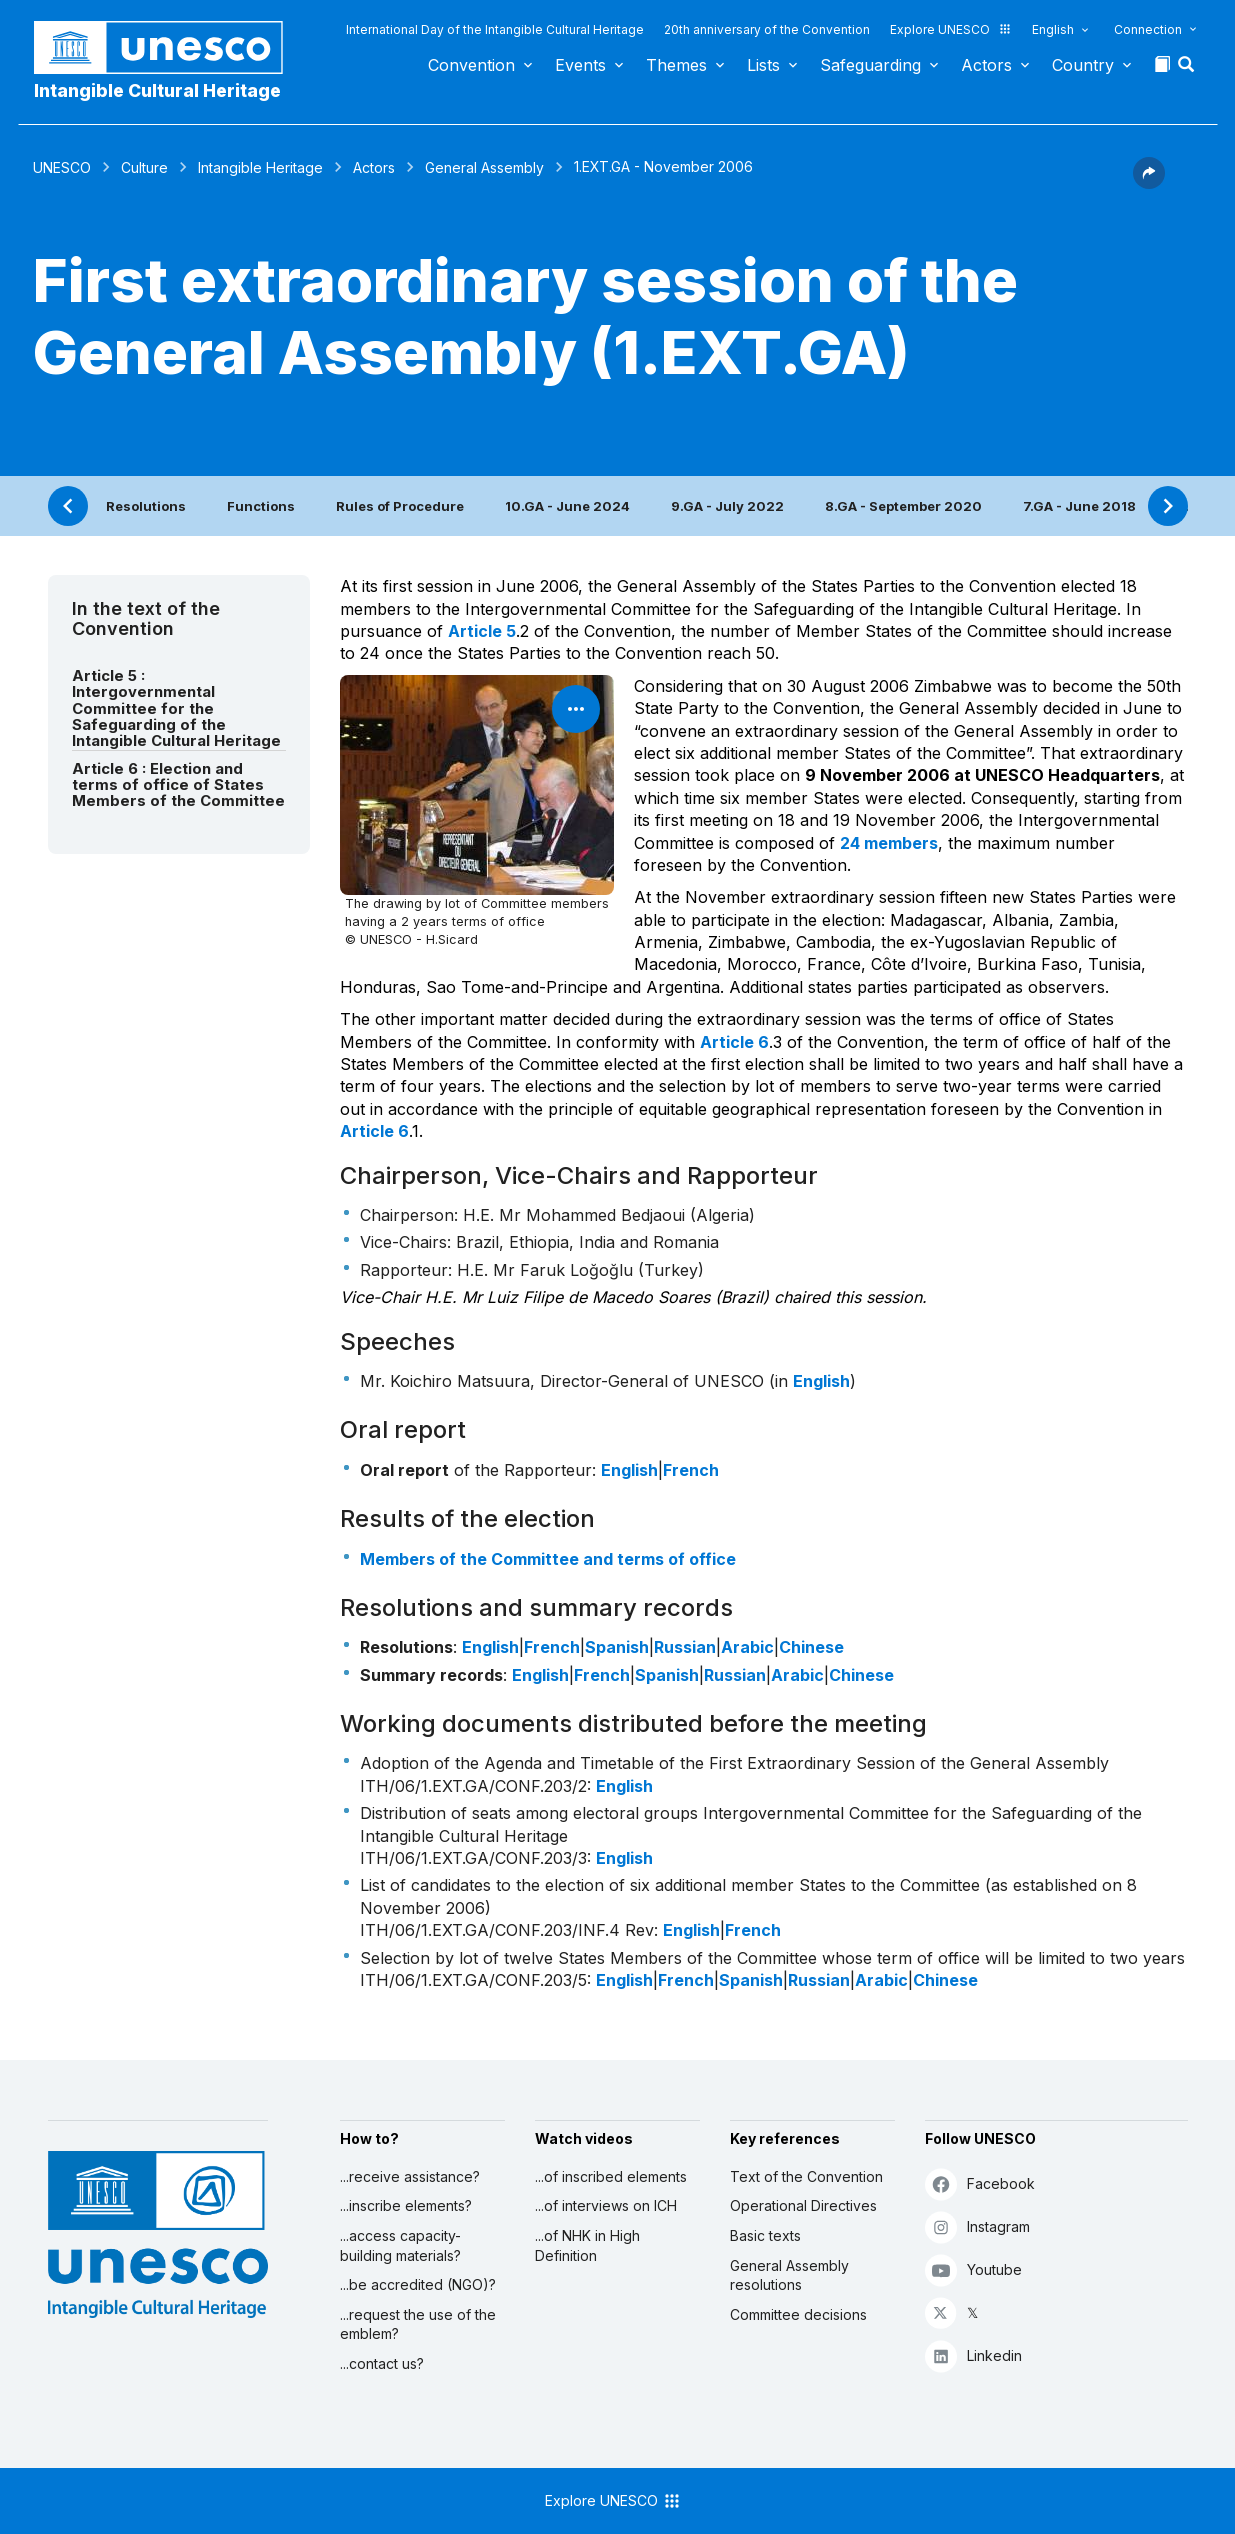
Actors (986, 65)
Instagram (977, 2226)
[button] (1188, 70)
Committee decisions (798, 2314)
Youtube (973, 2269)
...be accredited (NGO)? (418, 2284)
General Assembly (484, 167)
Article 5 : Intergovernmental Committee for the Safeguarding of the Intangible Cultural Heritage (176, 708)
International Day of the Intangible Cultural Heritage (495, 29)
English (1053, 29)
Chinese (811, 1647)
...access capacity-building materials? (400, 2245)
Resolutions (146, 506)
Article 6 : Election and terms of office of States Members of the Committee (178, 785)
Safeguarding (870, 65)
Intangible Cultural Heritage (157, 90)
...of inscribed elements (611, 2176)
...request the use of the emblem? (418, 2324)
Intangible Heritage (260, 167)
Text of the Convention (806, 2176)
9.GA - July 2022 (727, 506)
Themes (676, 65)
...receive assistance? (410, 2176)
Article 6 (734, 1042)
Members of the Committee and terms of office (548, 1559)
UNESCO (62, 167)
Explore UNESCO (951, 29)
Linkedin (973, 2355)
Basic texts (765, 2235)
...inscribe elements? (406, 2205)
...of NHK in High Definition (587, 2245)
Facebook (980, 2183)
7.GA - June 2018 (1079, 506)
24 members (889, 843)
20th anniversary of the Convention (767, 29)
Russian (685, 1647)
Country (1083, 65)
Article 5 (482, 631)
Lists (763, 65)
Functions (261, 506)
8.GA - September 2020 (903, 506)
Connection (1148, 29)
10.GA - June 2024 (567, 506)
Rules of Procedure (400, 506)
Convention (471, 65)
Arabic (747, 1647)
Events (580, 65)
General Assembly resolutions (789, 2275)
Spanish (617, 1647)
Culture (144, 167)
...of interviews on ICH (606, 2205)
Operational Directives (803, 2205)
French (691, 1470)
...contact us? (382, 2363)
